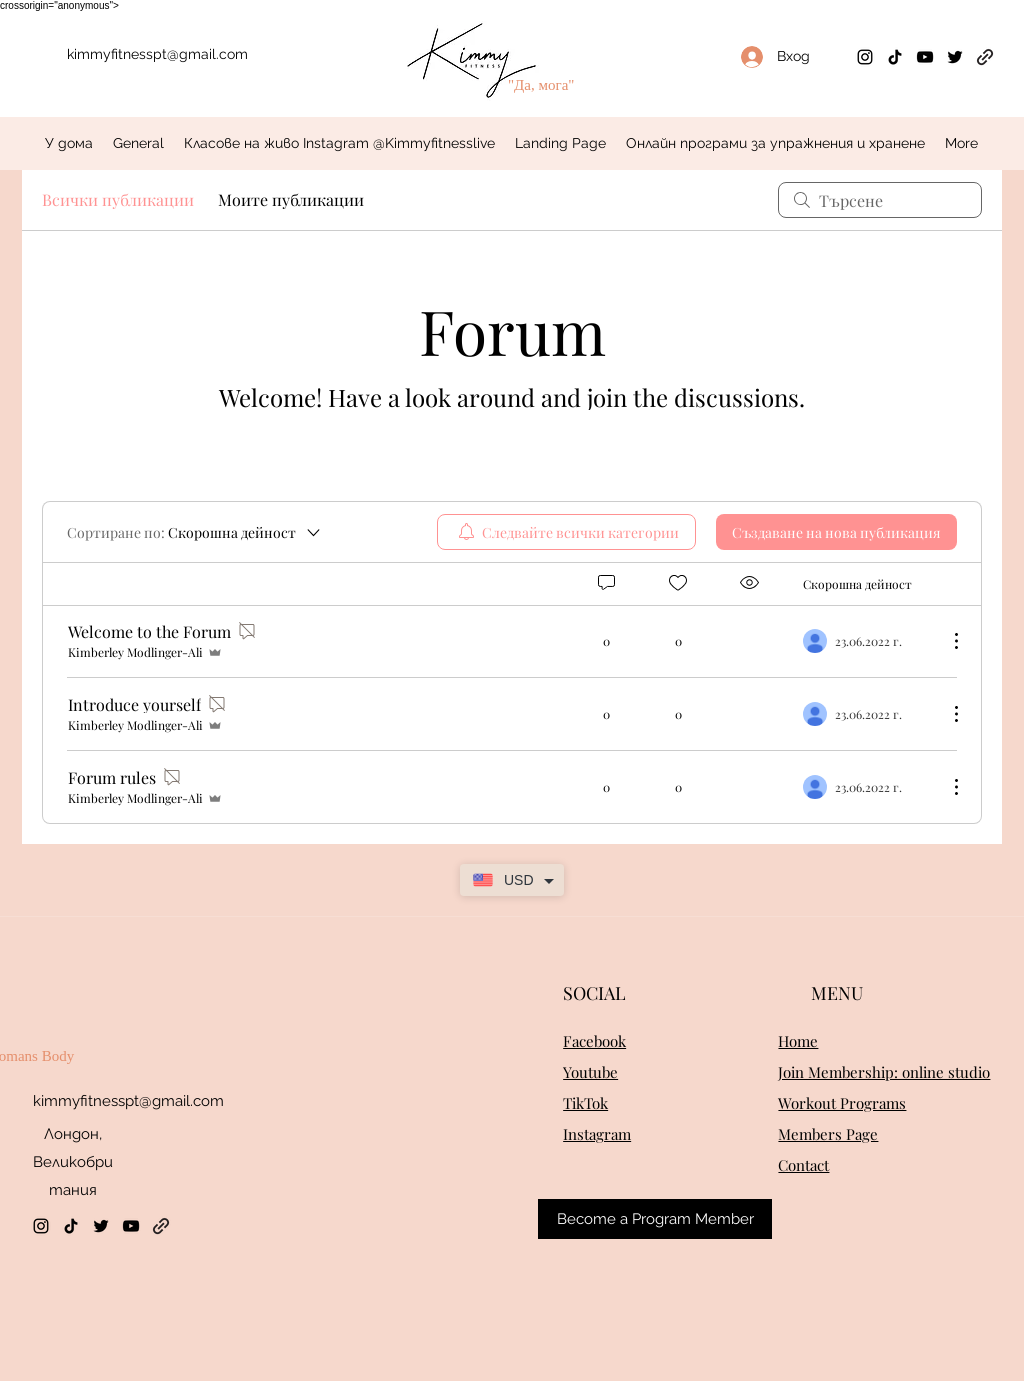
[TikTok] (895, 57)
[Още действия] (946, 641)
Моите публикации (291, 199)
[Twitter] (955, 57)
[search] (880, 200)
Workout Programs (842, 1103)
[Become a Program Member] (655, 1219)
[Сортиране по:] (195, 532)
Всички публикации (118, 199)
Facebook (594, 1041)
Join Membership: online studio (884, 1072)
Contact (803, 1165)
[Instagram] (865, 57)
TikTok (585, 1103)
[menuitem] (566, 532)
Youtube (590, 1072)
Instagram (597, 1134)
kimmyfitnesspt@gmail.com (157, 54)
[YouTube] (925, 57)
